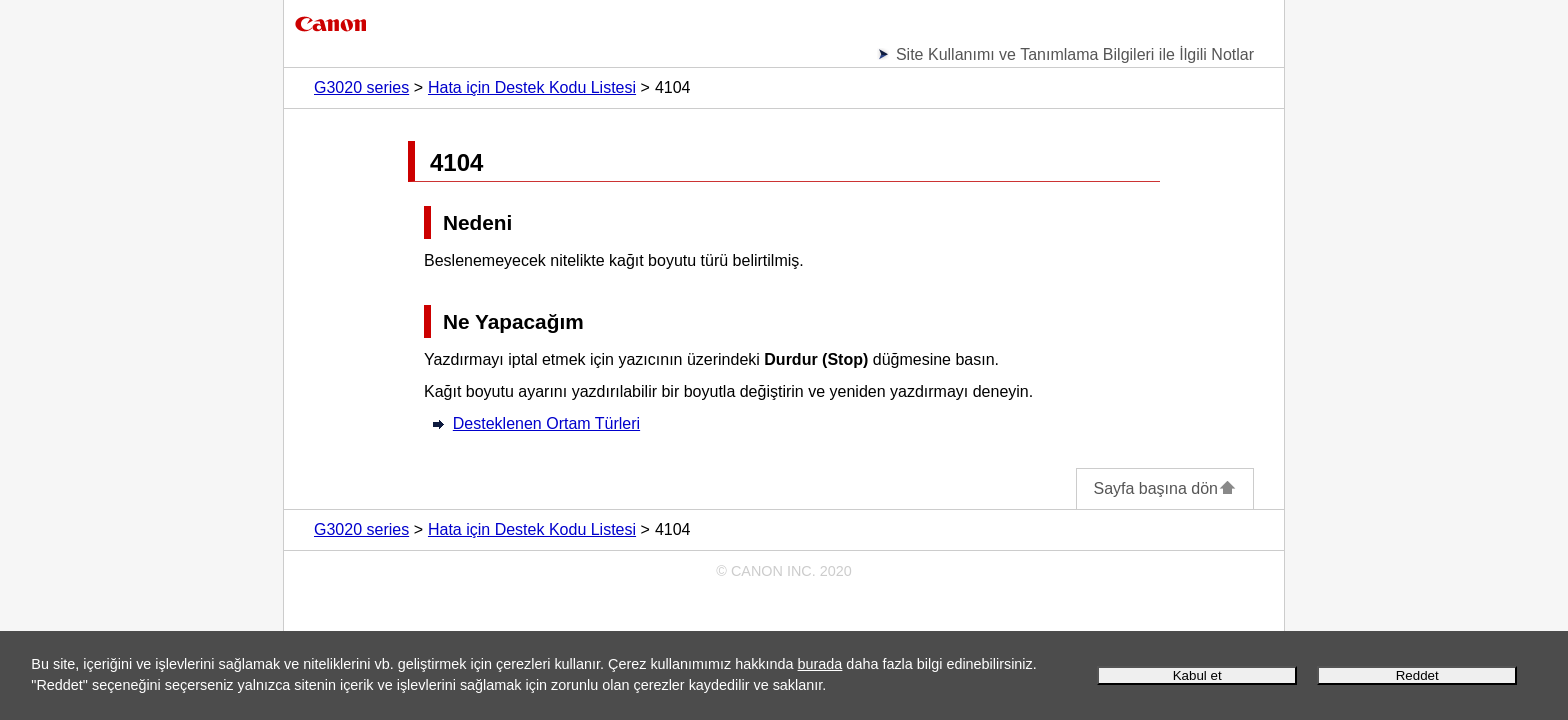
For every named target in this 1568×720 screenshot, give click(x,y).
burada (820, 664)
